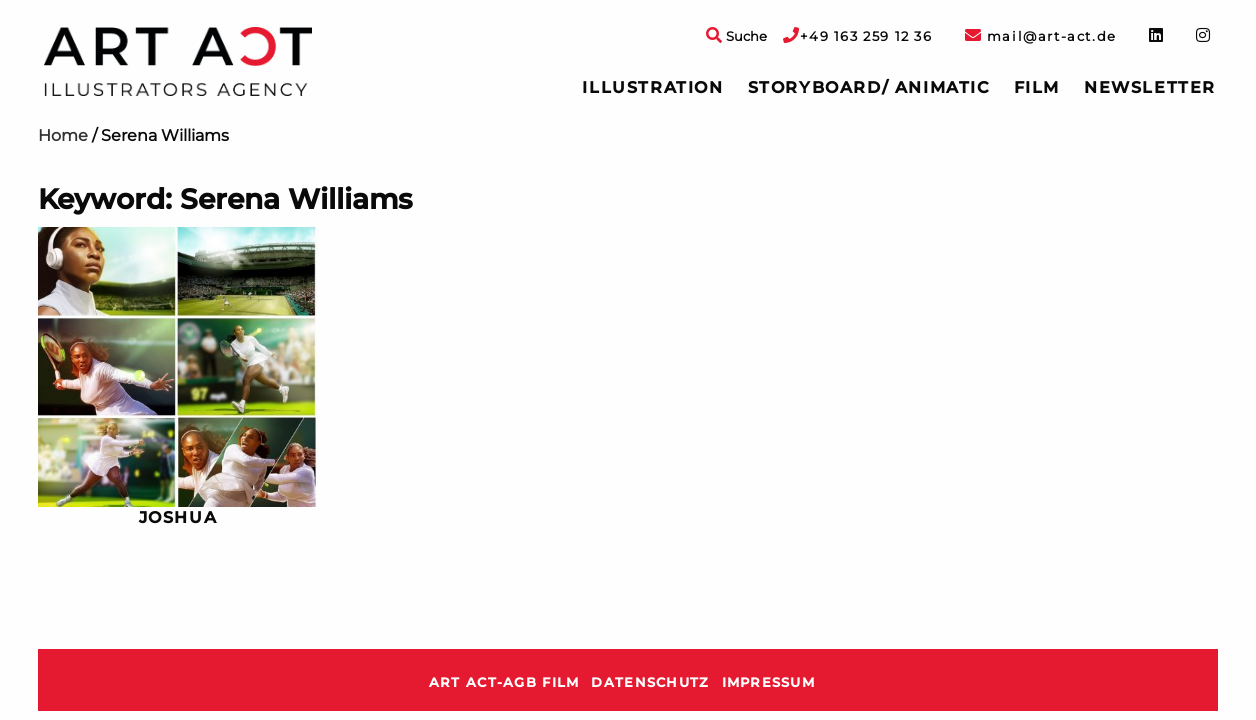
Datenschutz (650, 682)
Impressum (769, 682)
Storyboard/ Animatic (869, 87)
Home (63, 135)
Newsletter (1150, 87)
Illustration (652, 87)
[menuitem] (652, 88)
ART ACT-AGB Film (504, 682)
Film (1037, 87)
